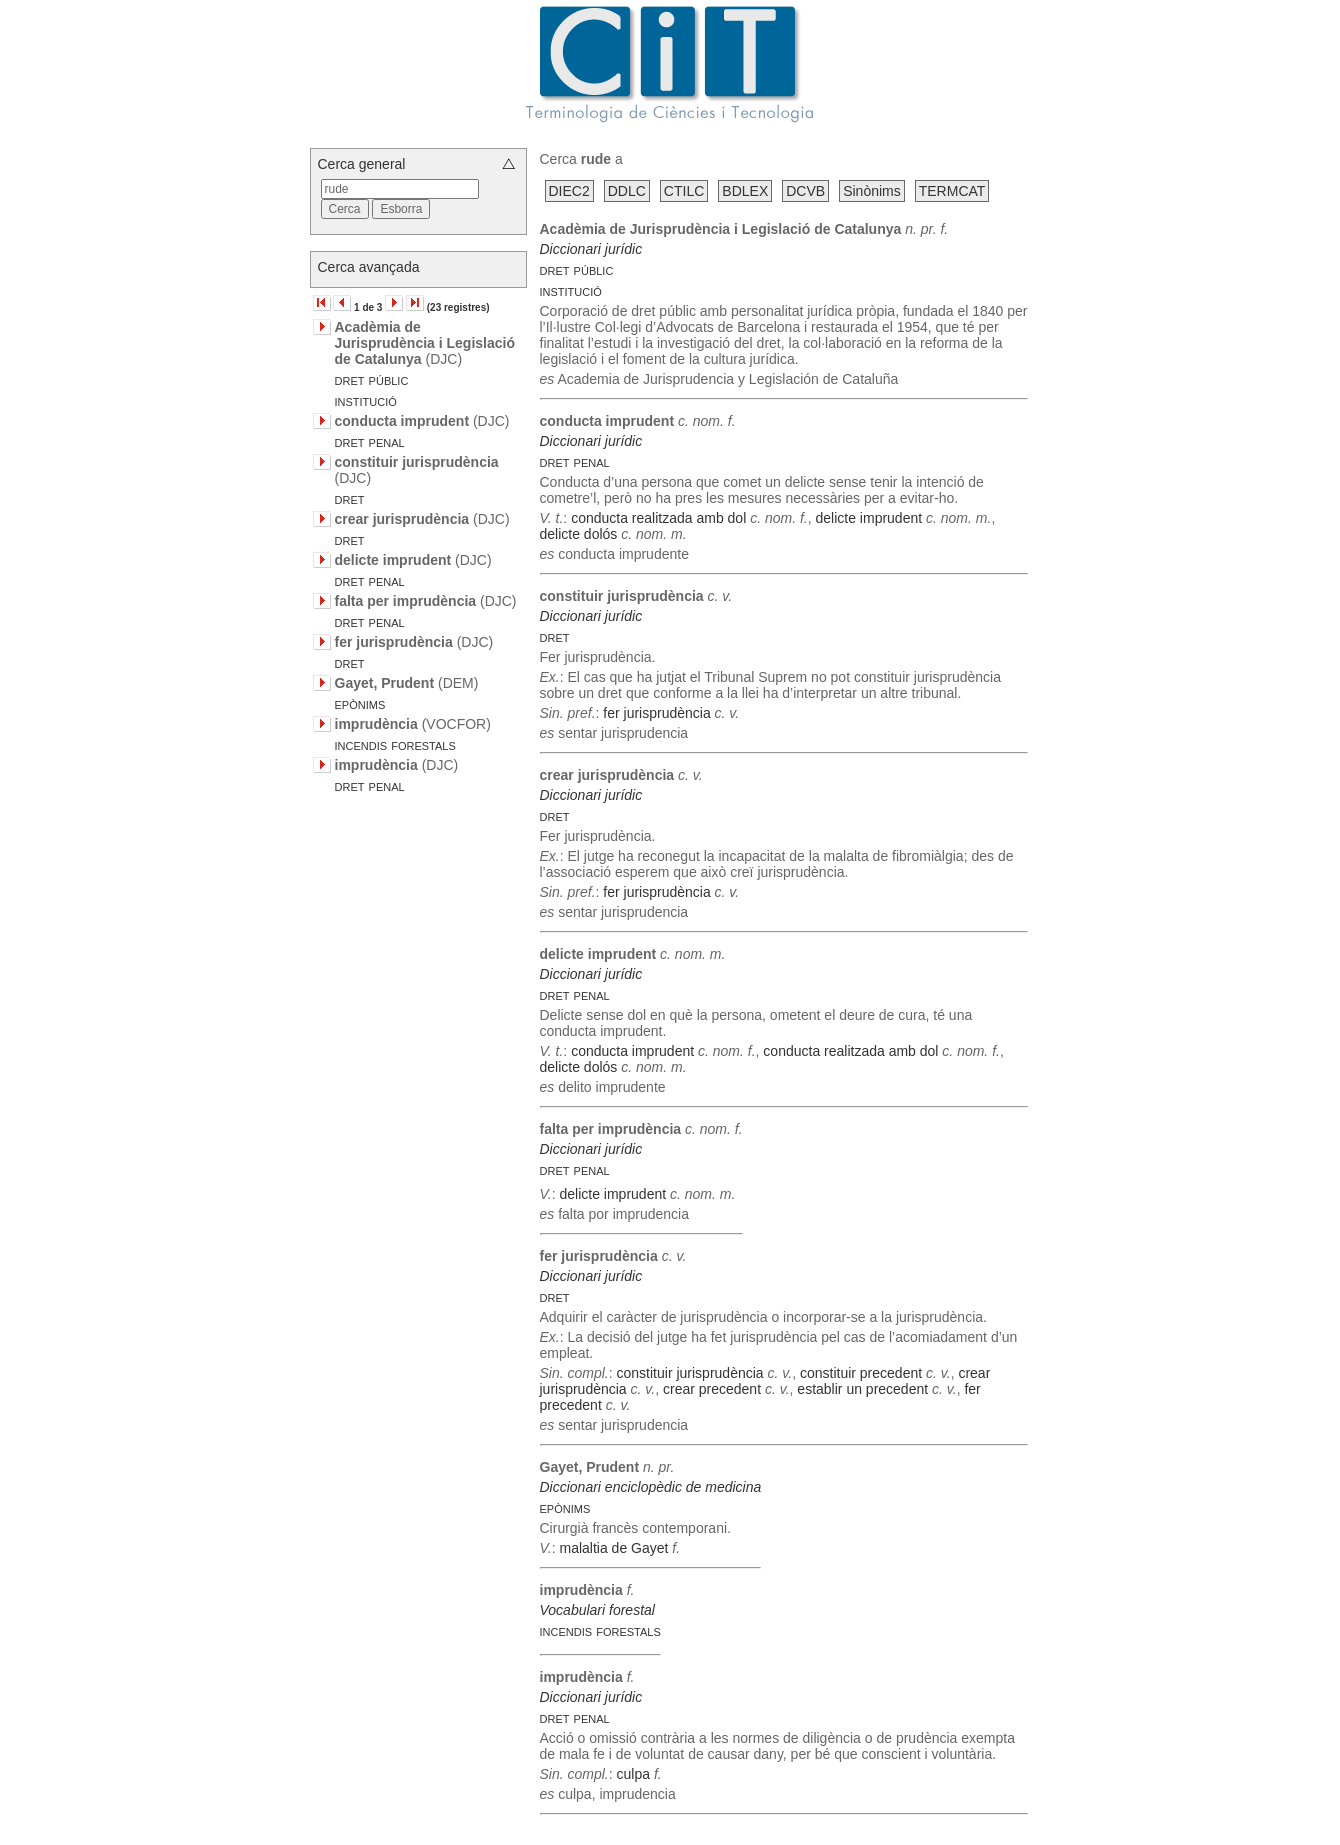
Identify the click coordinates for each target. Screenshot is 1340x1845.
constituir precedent (861, 1373)
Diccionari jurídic (591, 249)
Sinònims (872, 191)
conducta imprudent (632, 1051)
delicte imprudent (869, 518)
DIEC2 (569, 191)
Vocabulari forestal (597, 1610)
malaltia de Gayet (613, 1548)
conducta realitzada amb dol (658, 518)
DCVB (805, 191)
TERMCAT (952, 191)
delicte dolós (579, 534)
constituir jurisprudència (690, 1373)
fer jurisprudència (656, 713)
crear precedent (712, 1389)
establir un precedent (862, 1389)
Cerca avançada (369, 267)
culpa (633, 1774)
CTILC (684, 191)
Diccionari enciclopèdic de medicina (651, 1487)
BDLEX (745, 191)
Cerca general (362, 164)
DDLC (627, 191)
